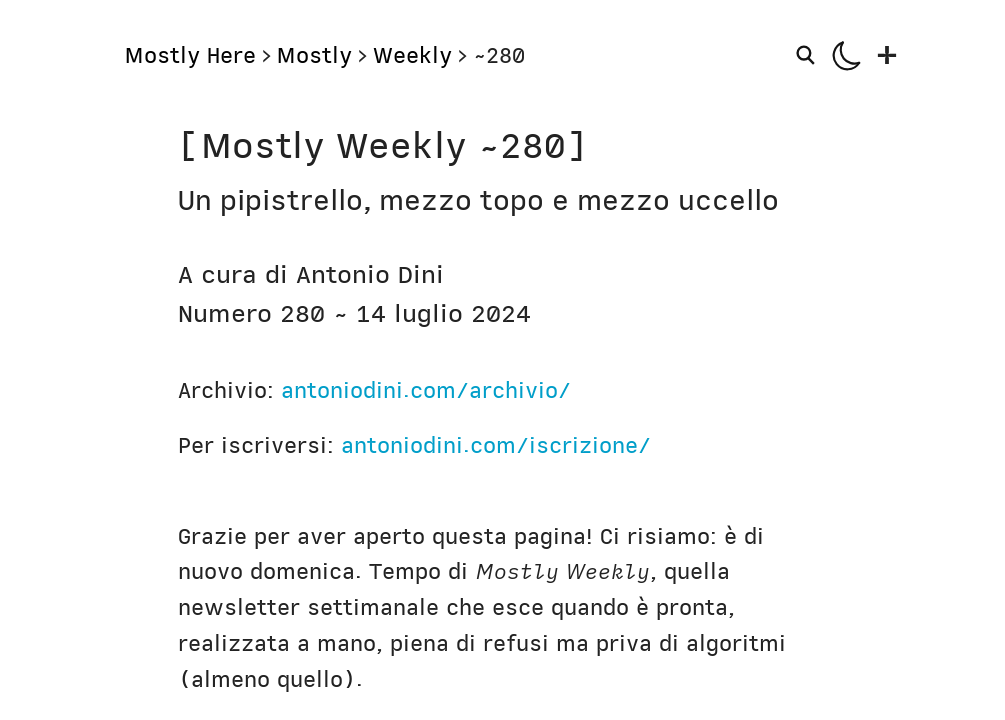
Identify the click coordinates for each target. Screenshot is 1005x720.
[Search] (808, 55)
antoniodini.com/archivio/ (426, 390)
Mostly (314, 55)
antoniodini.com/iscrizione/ (496, 445)
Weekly (412, 55)
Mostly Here (190, 55)
